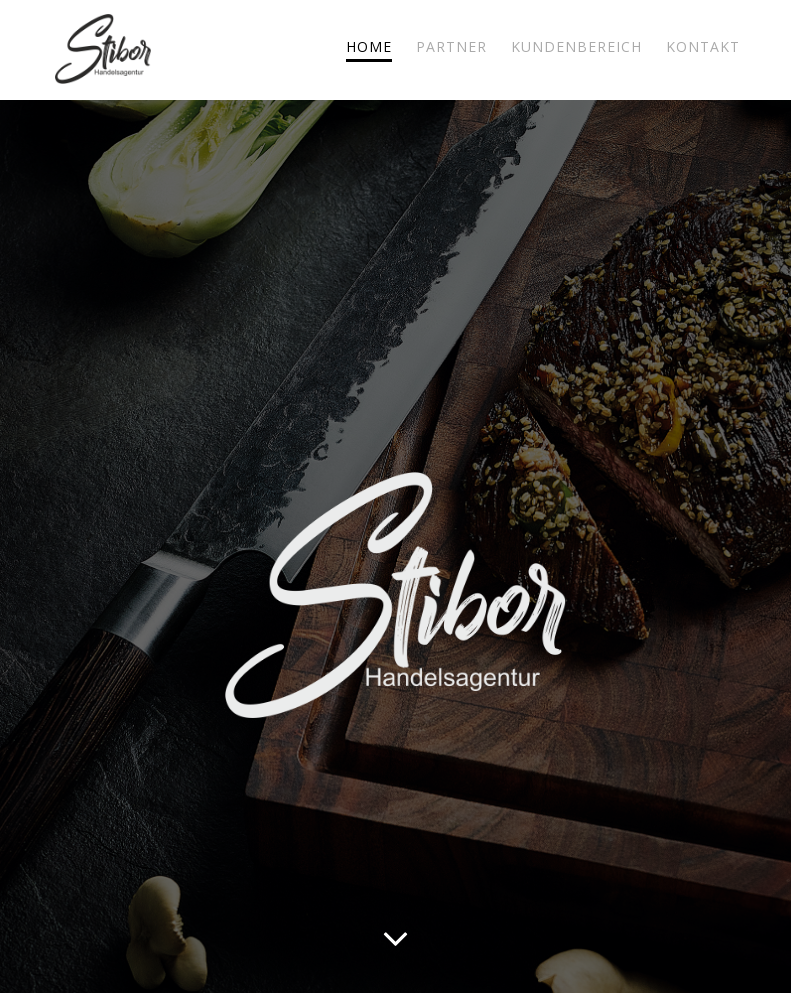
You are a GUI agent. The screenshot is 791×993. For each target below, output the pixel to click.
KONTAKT (703, 46)
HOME (369, 46)
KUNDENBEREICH (576, 46)
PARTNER (451, 46)
